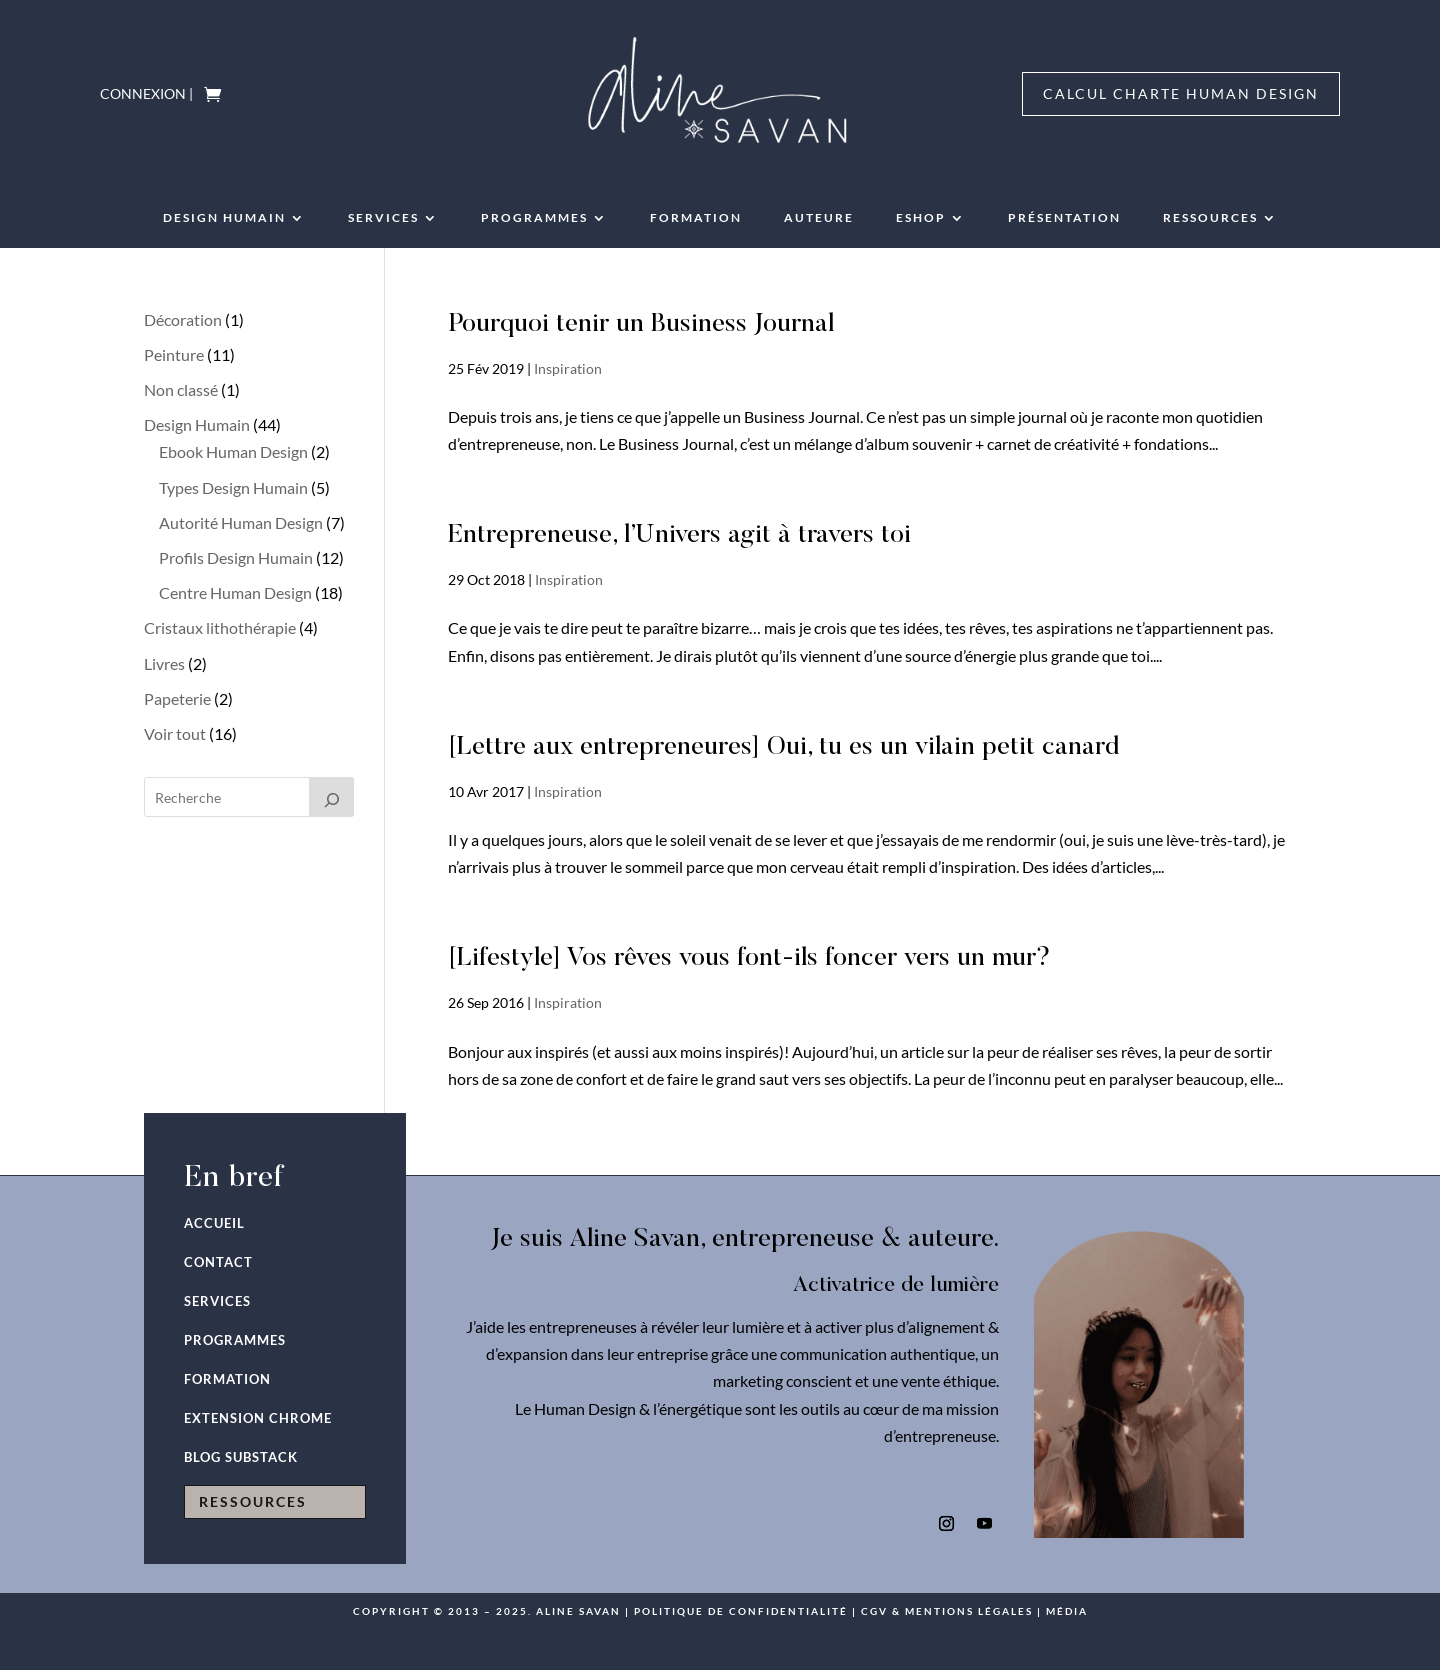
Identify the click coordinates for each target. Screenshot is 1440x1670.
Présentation (1064, 218)
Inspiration (568, 368)
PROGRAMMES (534, 218)
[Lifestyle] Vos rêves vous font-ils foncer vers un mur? (749, 959)
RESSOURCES (1210, 218)
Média (1067, 1611)
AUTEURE (819, 218)
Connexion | (146, 94)
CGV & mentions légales (947, 1611)
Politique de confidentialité (741, 1611)
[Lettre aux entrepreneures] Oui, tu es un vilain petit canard (783, 748)
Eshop (921, 218)
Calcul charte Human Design (1181, 93)
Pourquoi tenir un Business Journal (641, 325)
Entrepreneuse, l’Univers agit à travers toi (679, 536)
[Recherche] (332, 797)
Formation (696, 218)
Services (383, 218)
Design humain (224, 218)
